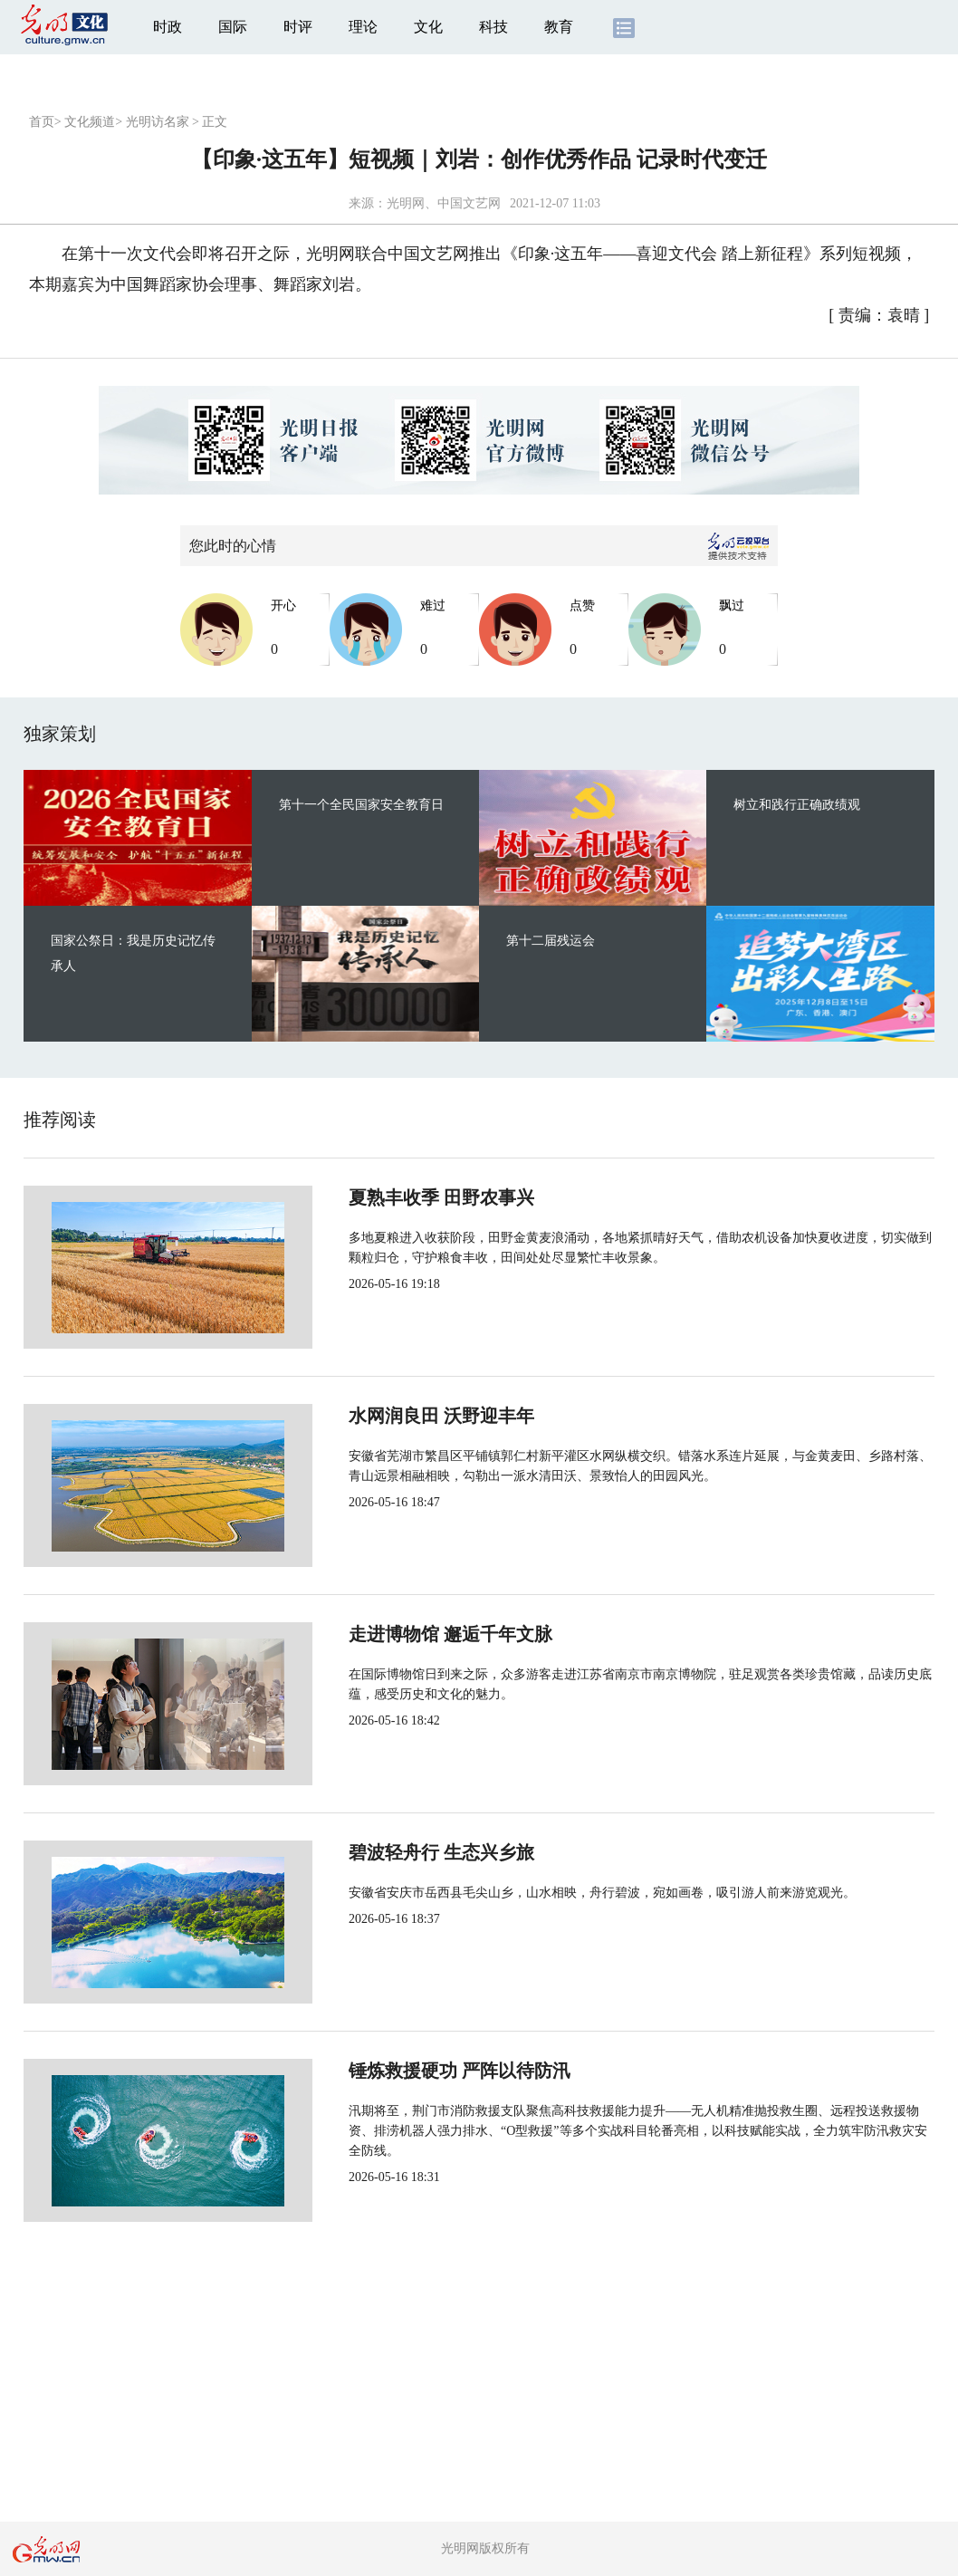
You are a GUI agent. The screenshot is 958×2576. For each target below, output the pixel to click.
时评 (297, 26)
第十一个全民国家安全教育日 (361, 805)
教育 (558, 26)
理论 (363, 26)
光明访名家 (157, 122)
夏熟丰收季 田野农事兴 (381, 1197)
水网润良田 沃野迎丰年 (381, 1416)
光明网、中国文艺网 (444, 203)
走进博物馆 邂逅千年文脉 (390, 1634)
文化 (428, 26)
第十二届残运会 (550, 940)
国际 (232, 26)
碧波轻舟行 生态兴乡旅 (381, 1852)
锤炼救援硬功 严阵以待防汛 (399, 2071)
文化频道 (89, 122)
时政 (167, 26)
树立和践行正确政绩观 (796, 805)
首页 (41, 122)
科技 (493, 26)
